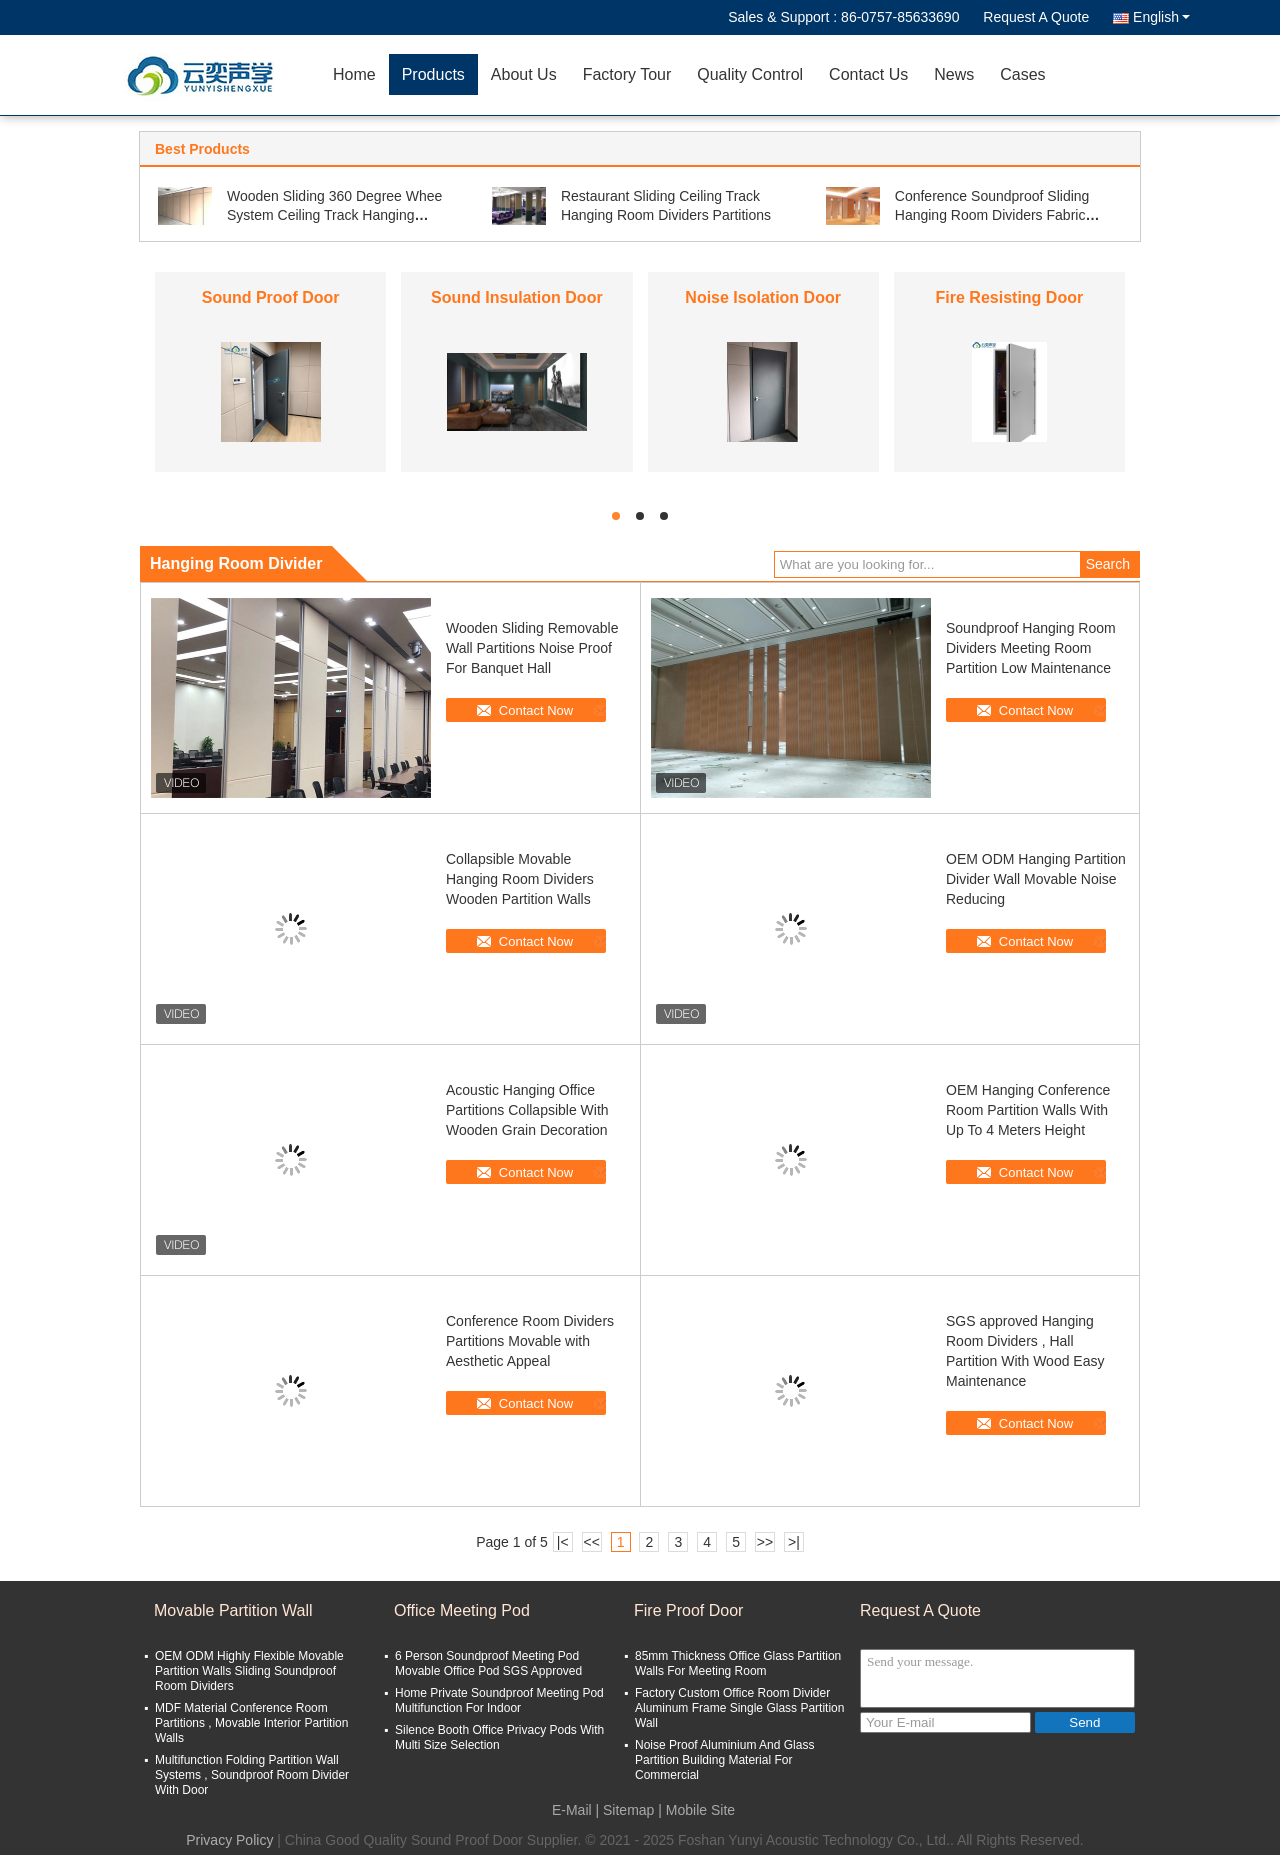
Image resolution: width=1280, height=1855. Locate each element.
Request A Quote (1036, 17)
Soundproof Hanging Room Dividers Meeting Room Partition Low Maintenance (1031, 648)
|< (563, 1542)
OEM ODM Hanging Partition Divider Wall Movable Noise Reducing (1036, 879)
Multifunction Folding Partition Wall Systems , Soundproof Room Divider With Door (252, 1775)
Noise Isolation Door (763, 297)
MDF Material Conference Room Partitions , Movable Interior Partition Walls (251, 1723)
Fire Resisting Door (1010, 297)
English (1161, 17)
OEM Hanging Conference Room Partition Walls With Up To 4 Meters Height (1028, 1110)
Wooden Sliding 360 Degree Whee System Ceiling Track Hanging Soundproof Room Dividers (334, 215)
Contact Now (536, 710)
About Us (524, 74)
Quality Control (750, 74)
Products (433, 74)
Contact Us (868, 74)
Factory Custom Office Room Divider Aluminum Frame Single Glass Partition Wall (739, 1708)
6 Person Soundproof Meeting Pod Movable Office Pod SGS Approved (488, 1663)
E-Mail (572, 1810)
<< (591, 1542)
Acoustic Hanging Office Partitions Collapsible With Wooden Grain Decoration (527, 1110)
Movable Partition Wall (233, 1610)
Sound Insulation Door (517, 297)
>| (794, 1542)
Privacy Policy (229, 1840)
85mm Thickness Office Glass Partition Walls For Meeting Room (738, 1663)
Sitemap (628, 1810)
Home (354, 74)
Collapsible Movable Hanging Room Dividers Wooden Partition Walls (520, 879)
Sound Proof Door (271, 297)
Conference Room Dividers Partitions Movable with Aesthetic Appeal (530, 1341)
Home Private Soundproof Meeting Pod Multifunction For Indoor (499, 1700)
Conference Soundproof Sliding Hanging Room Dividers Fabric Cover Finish (992, 215)
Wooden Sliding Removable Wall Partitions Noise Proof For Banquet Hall (532, 648)
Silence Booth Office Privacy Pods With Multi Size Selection (499, 1737)
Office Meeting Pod (462, 1610)
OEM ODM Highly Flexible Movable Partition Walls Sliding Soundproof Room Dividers (249, 1671)
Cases (1022, 74)
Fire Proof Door (688, 1610)
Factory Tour (627, 74)
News (954, 74)
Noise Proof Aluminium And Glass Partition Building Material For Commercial (724, 1760)
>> (765, 1542)
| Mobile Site (696, 1810)
